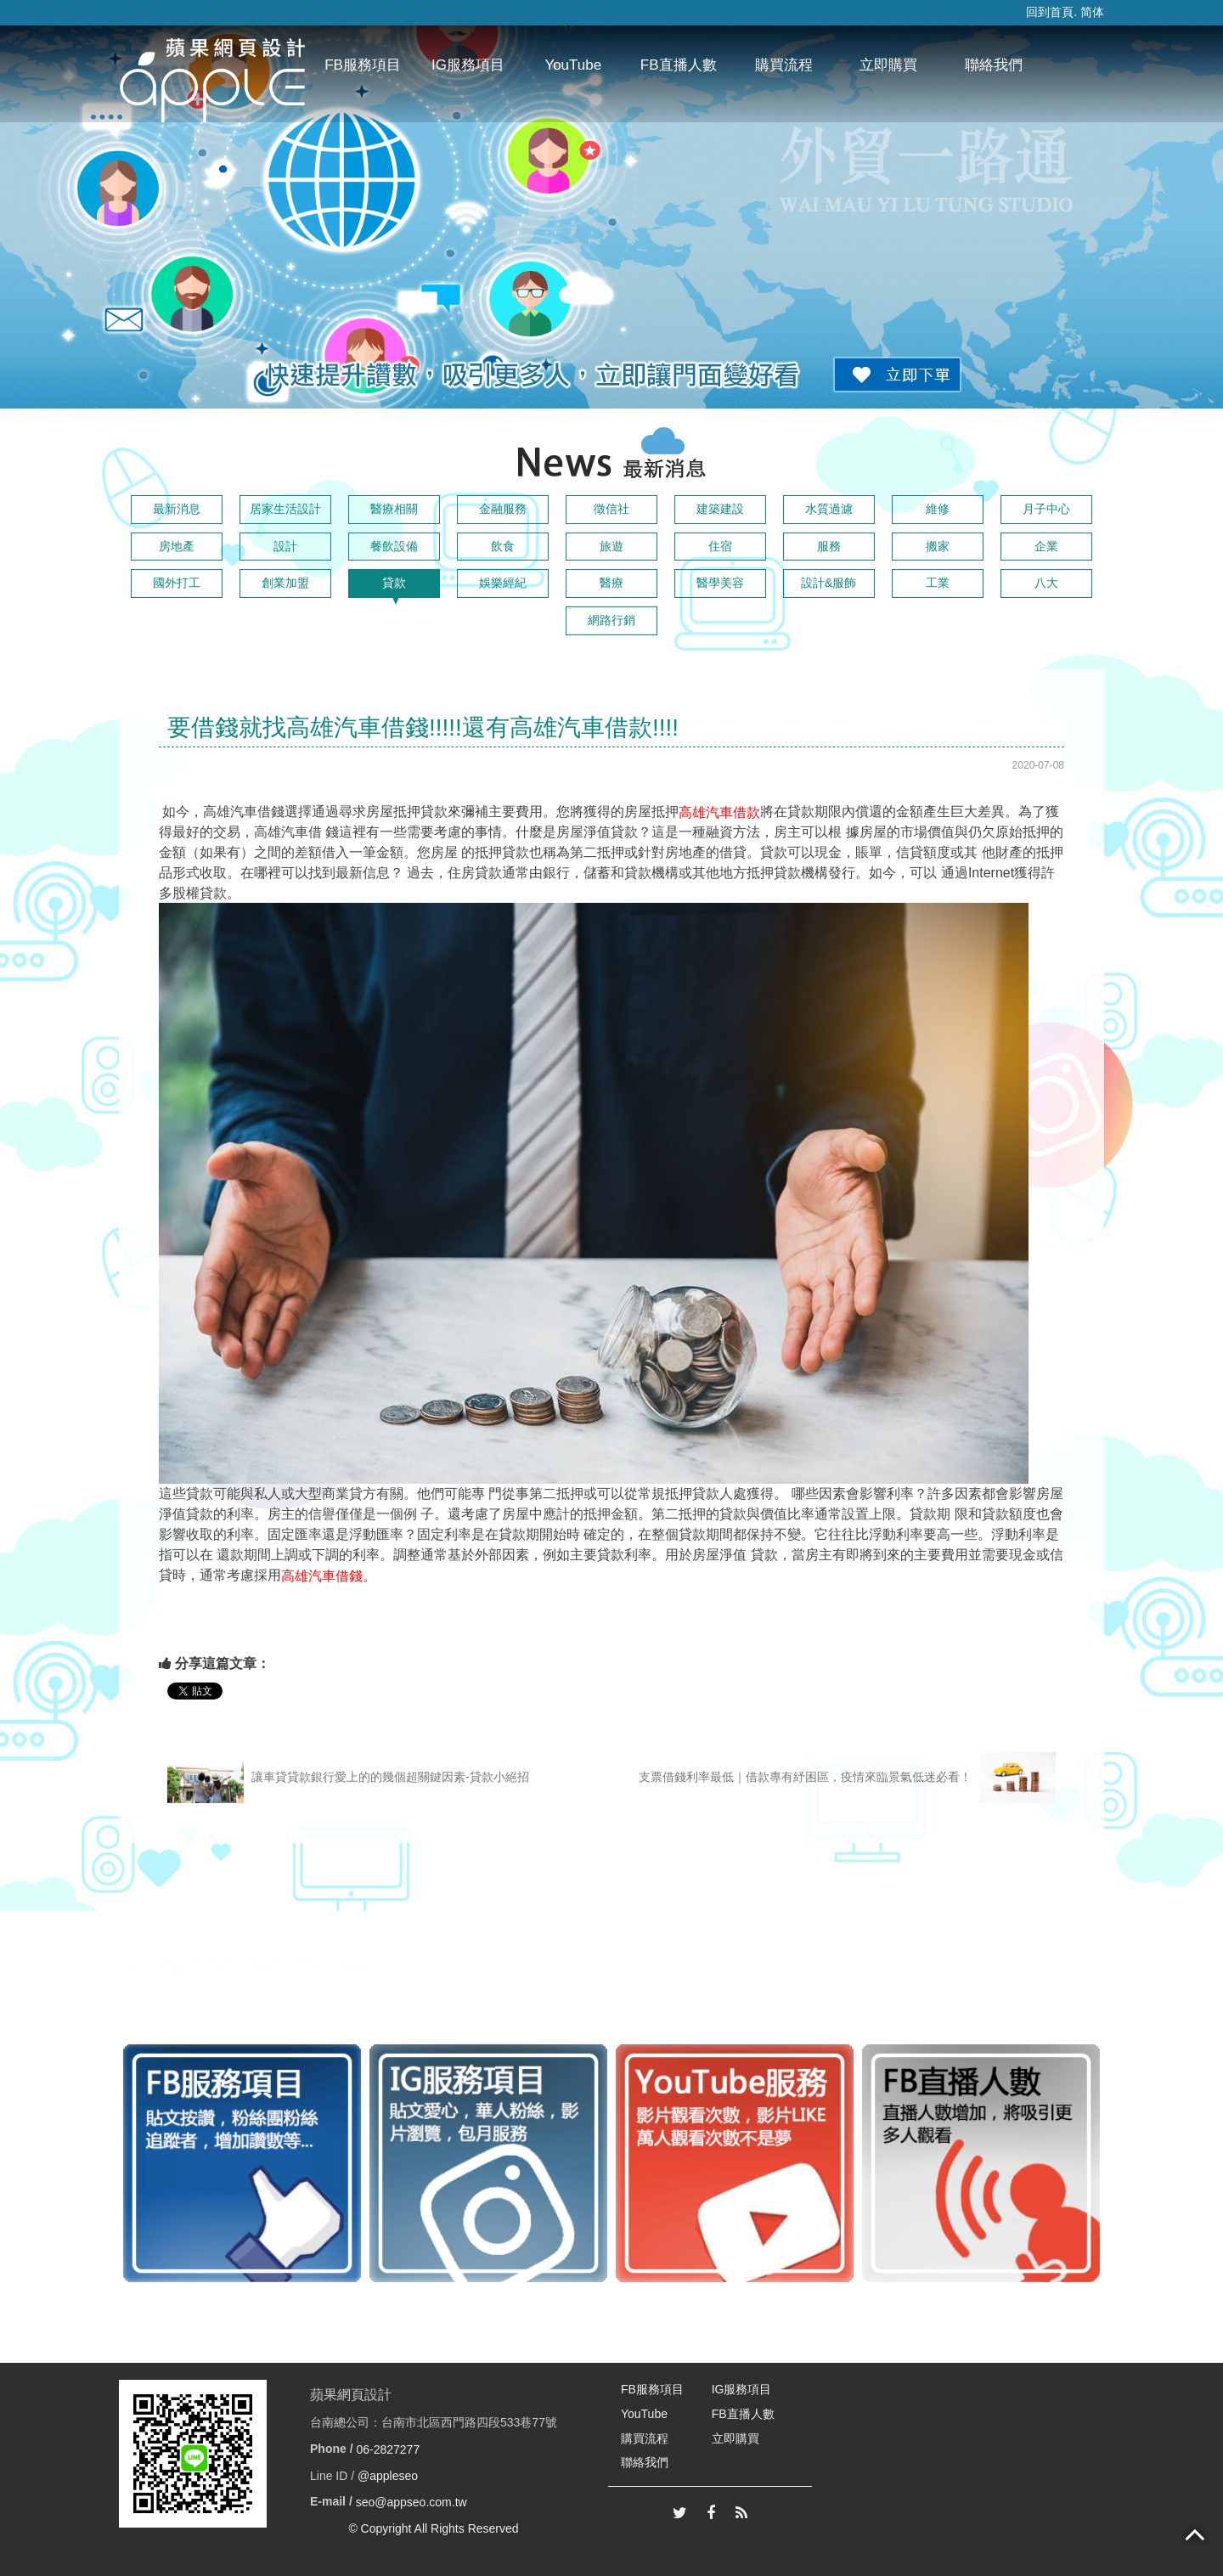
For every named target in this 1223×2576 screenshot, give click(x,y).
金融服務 (503, 509)
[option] (242, 2163)
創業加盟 (285, 582)
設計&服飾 (828, 582)
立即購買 (888, 65)
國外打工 (176, 582)
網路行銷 (611, 620)
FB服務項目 (362, 65)
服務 (829, 546)
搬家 (938, 546)
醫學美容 (720, 582)
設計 (285, 546)
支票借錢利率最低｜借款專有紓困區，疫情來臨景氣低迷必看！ (847, 1777)
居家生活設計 (285, 509)
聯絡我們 (994, 65)
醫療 (611, 582)
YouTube (572, 65)
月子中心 (1046, 509)
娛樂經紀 (503, 582)
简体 (1092, 12)
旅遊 (611, 546)
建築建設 (720, 509)
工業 (938, 582)
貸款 (394, 582)
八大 (1046, 582)
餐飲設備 (394, 546)
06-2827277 (388, 2449)
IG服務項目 (467, 65)
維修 (938, 509)
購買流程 (784, 65)
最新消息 (176, 509)
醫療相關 (394, 509)
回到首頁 (1050, 12)
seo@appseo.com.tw (411, 2502)
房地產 (176, 546)
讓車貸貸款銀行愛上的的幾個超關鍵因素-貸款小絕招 (348, 1777)
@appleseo (388, 2476)
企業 (1046, 546)
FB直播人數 (678, 65)
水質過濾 (829, 509)
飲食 (503, 546)
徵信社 (611, 509)
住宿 (720, 546)
